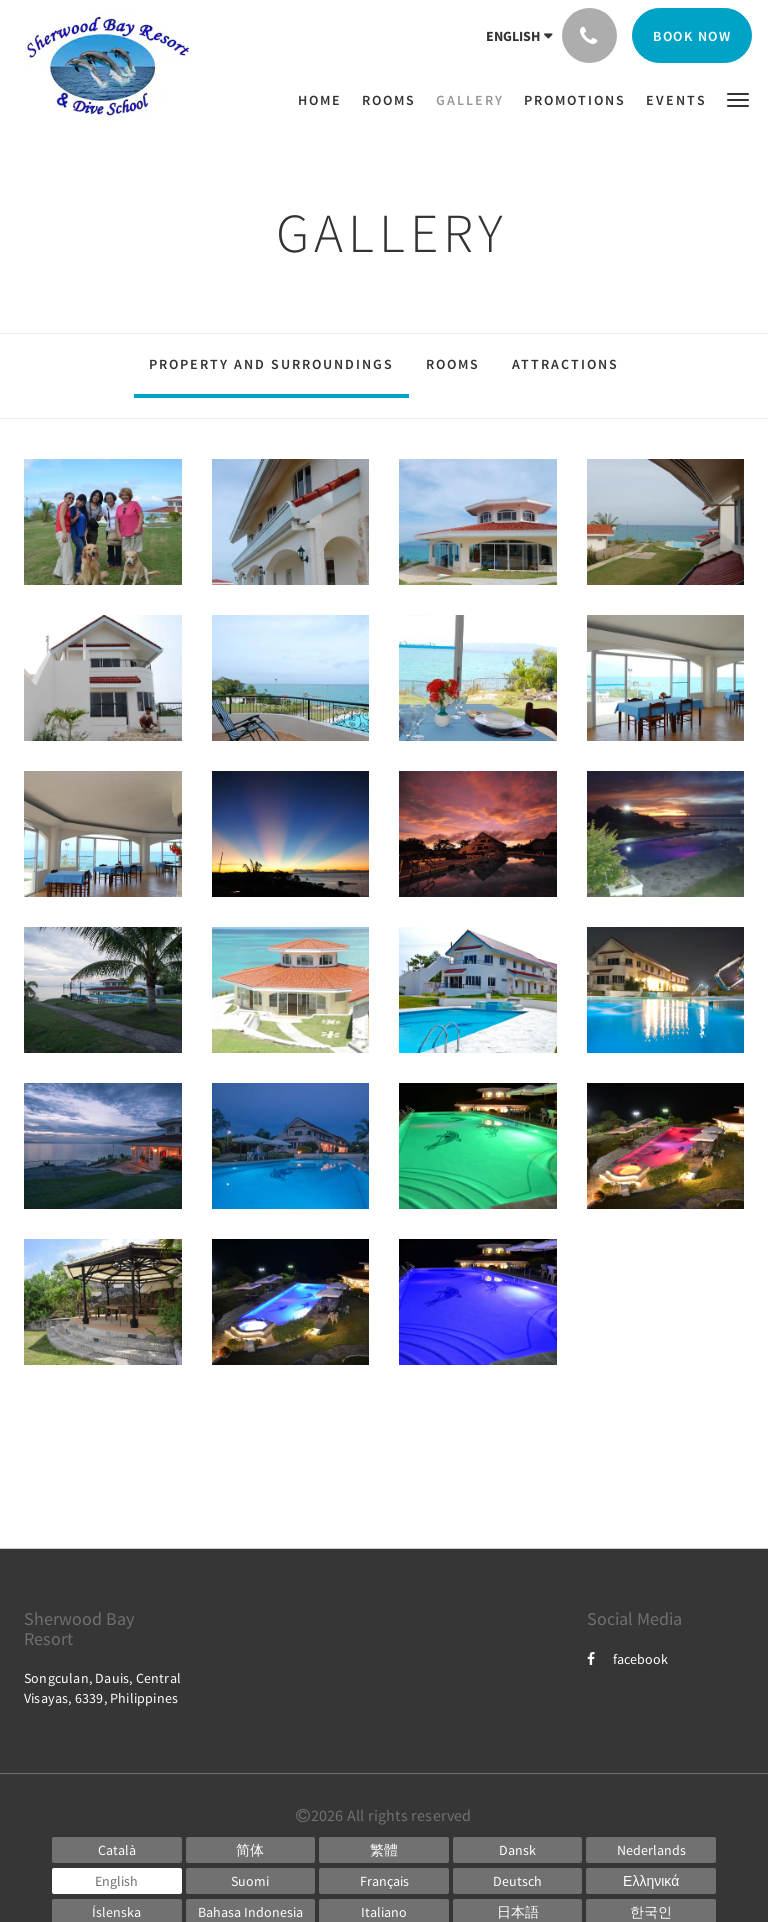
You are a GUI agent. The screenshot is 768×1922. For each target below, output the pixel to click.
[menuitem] (325, 100)
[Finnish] (251, 1881)
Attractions (565, 364)
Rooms (453, 364)
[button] (738, 98)
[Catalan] (117, 1850)
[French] (384, 1881)
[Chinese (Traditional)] (384, 1850)
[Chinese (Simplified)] (251, 1850)
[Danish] (518, 1850)
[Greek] (651, 1881)
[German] (518, 1881)
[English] (117, 1881)
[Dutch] (651, 1850)
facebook (627, 1659)
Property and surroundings (271, 364)
